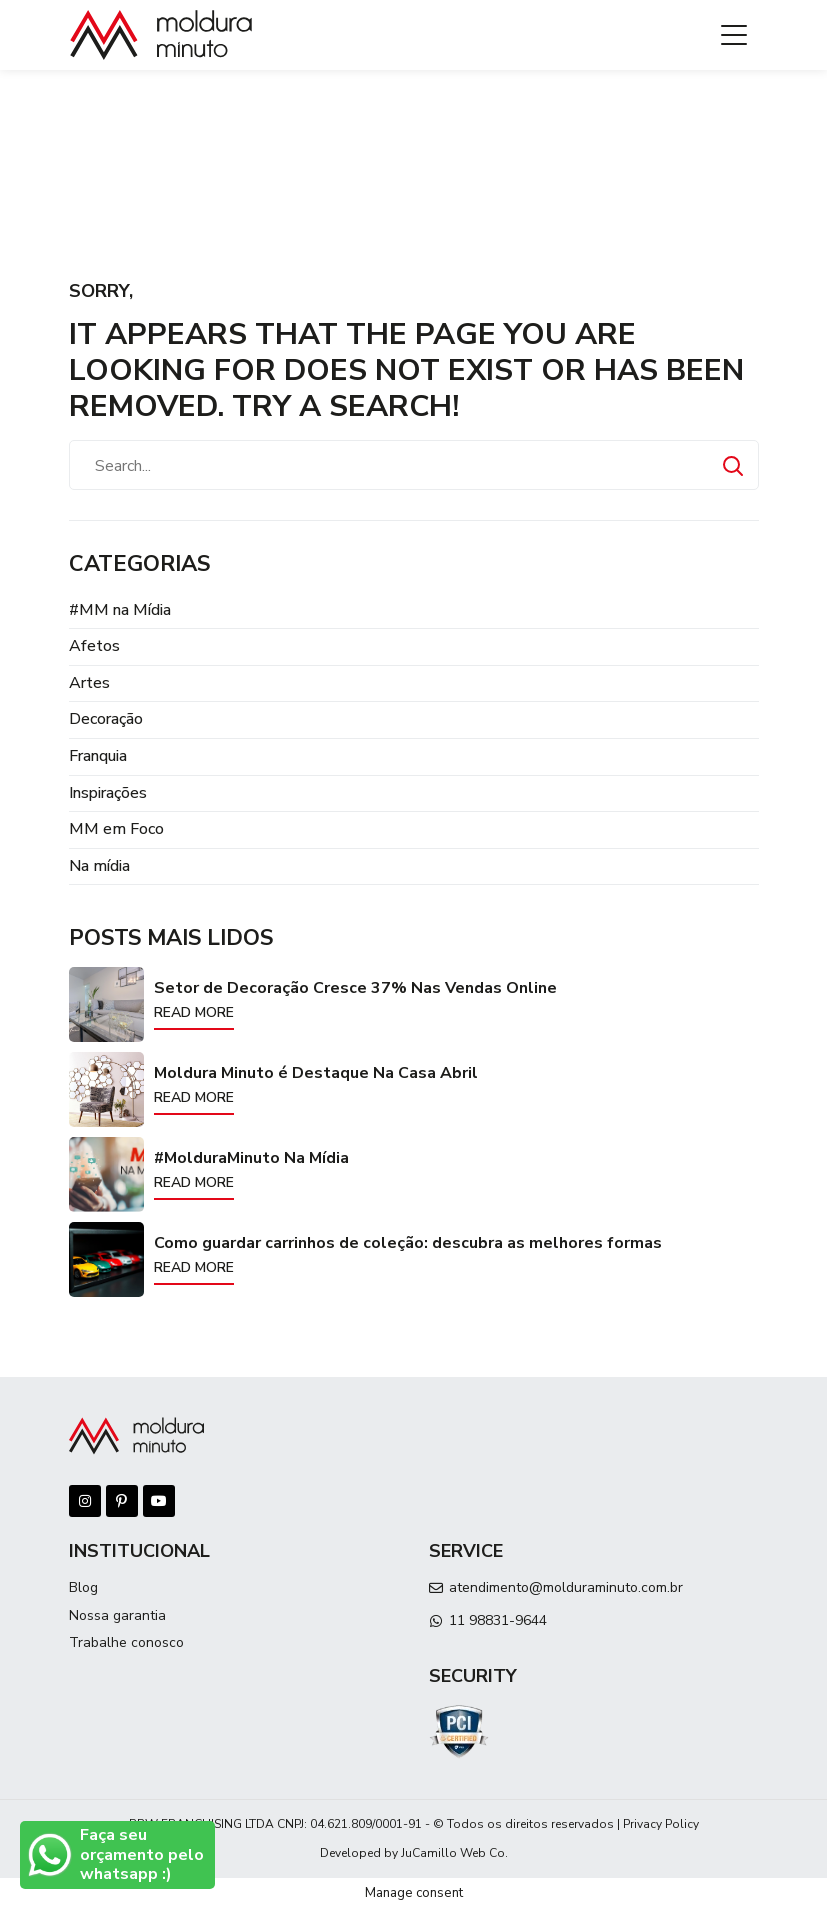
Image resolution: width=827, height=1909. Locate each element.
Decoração (106, 719)
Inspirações (108, 793)
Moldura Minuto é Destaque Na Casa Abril (316, 1073)
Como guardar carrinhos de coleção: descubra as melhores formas (408, 1243)
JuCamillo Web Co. (454, 1853)
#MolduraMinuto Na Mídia (251, 1158)
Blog (83, 1587)
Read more (194, 1012)
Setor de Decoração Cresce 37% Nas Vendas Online (355, 988)
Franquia (98, 756)
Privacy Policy (661, 1824)
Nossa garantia (117, 1615)
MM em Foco (116, 829)
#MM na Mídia (120, 610)
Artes (89, 683)
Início (85, 110)
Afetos (94, 646)
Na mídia (99, 866)
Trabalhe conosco (126, 1642)
